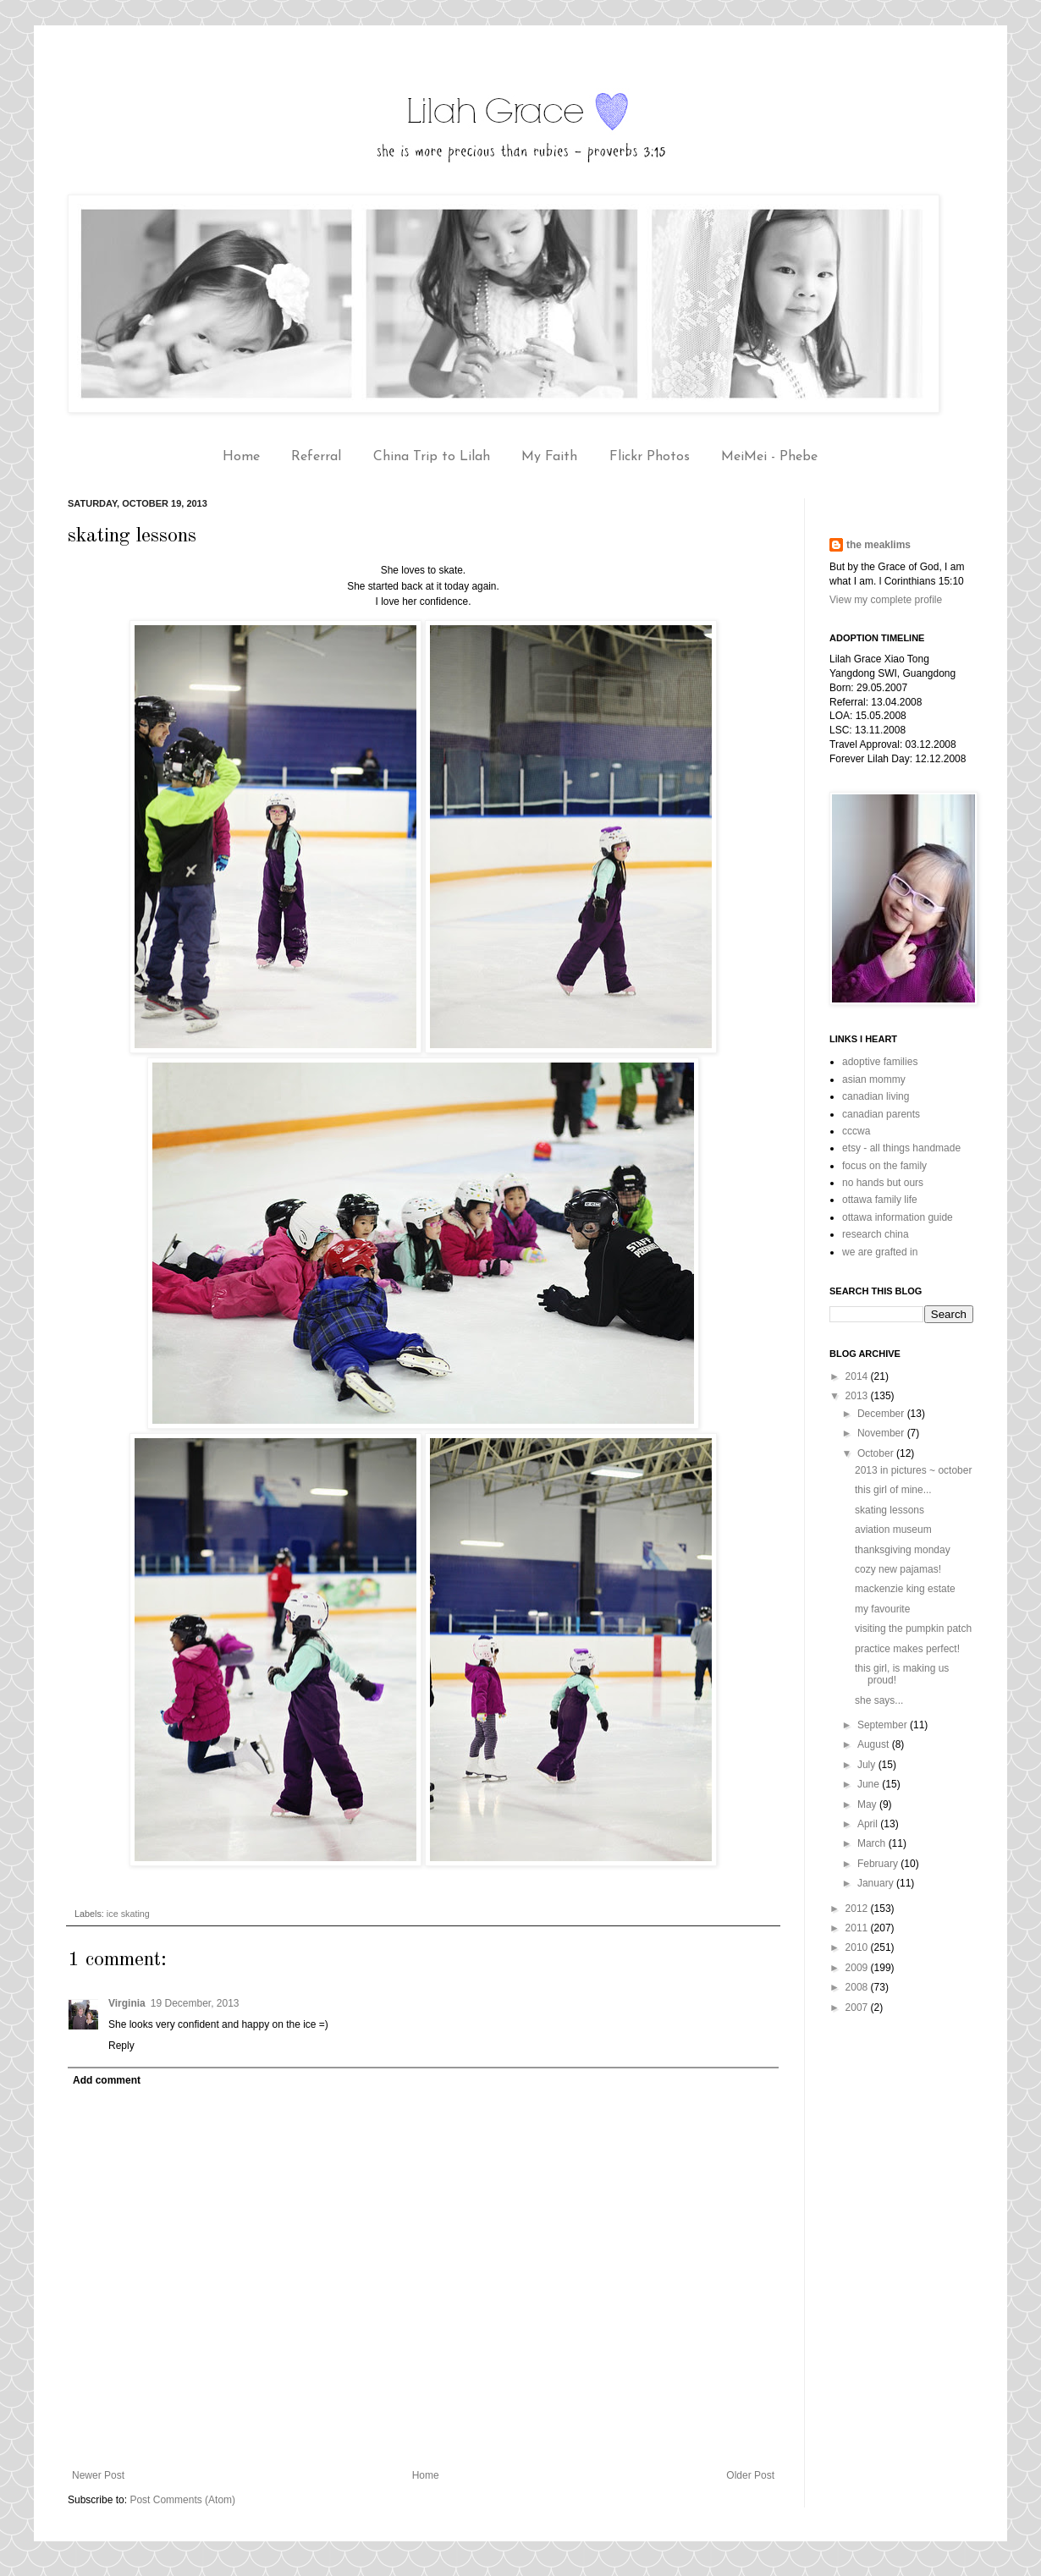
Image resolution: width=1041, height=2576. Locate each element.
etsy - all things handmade (901, 1148)
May (868, 1804)
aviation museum (893, 1529)
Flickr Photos (649, 457)
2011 (858, 1928)
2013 (858, 1396)
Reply (121, 2045)
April (868, 1824)
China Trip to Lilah (431, 457)
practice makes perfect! (907, 1649)
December (882, 1414)
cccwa (856, 1131)
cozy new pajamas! (898, 1569)
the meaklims (878, 545)
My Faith (549, 457)
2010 (858, 1947)
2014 (858, 1376)
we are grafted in (879, 1252)
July (868, 1765)
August (874, 1744)
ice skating (128, 1914)
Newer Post (98, 2475)
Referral (316, 457)
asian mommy (874, 1079)
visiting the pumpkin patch (913, 1628)
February (879, 1864)
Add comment (106, 2080)
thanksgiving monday (902, 1550)
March (873, 1843)
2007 (858, 2007)
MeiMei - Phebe (769, 457)
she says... (879, 1700)
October (876, 1453)
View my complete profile (885, 600)
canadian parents (881, 1114)
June (869, 1784)
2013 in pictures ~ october (913, 1470)
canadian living (875, 1096)
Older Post (750, 2475)
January (876, 1883)
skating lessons (889, 1510)
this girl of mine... (893, 1490)
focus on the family (884, 1166)
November (882, 1433)
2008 (858, 1987)
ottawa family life (879, 1200)
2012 (858, 1908)
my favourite (882, 1609)
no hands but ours (882, 1183)
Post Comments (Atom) (182, 2500)
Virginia (127, 2003)
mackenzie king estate (905, 1589)
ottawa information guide (897, 1217)
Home (241, 457)
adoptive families (879, 1062)
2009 (858, 1968)
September (883, 1725)
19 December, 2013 (195, 2003)
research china (875, 1234)
